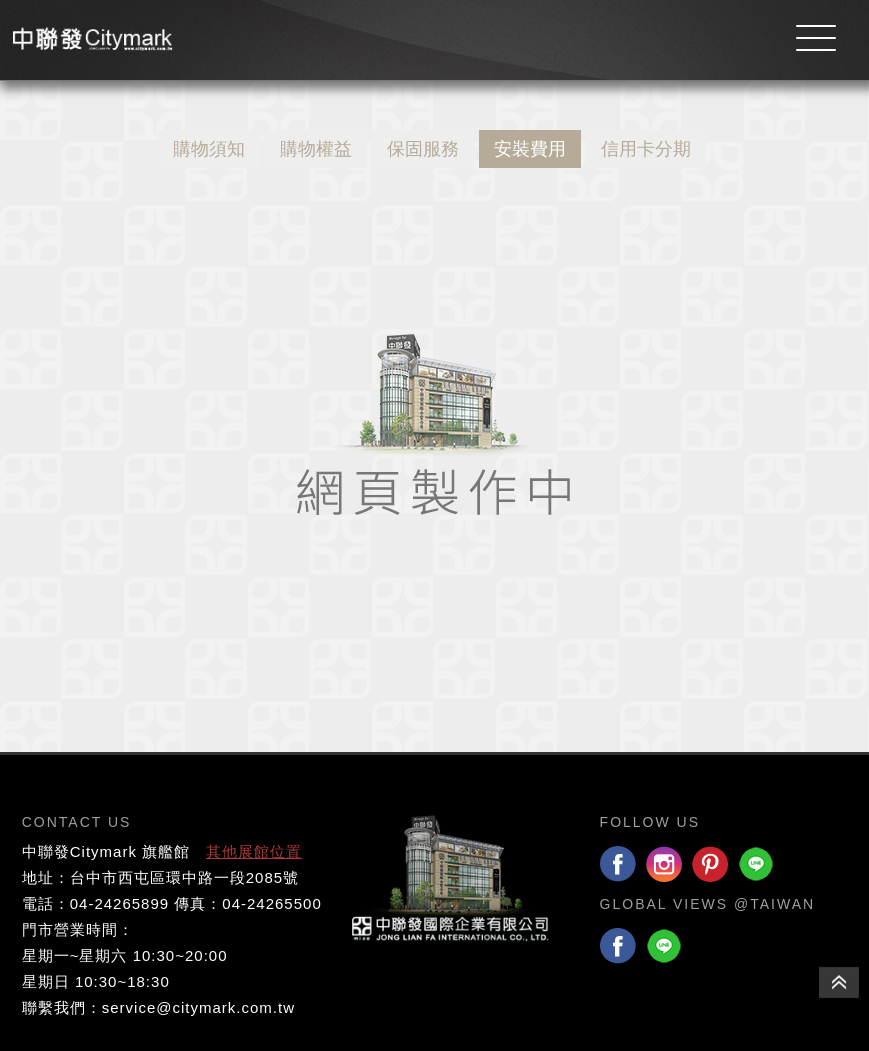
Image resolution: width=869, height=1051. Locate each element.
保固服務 (423, 149)
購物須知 (209, 149)
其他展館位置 (254, 851)
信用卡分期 (646, 149)
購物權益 (316, 149)
